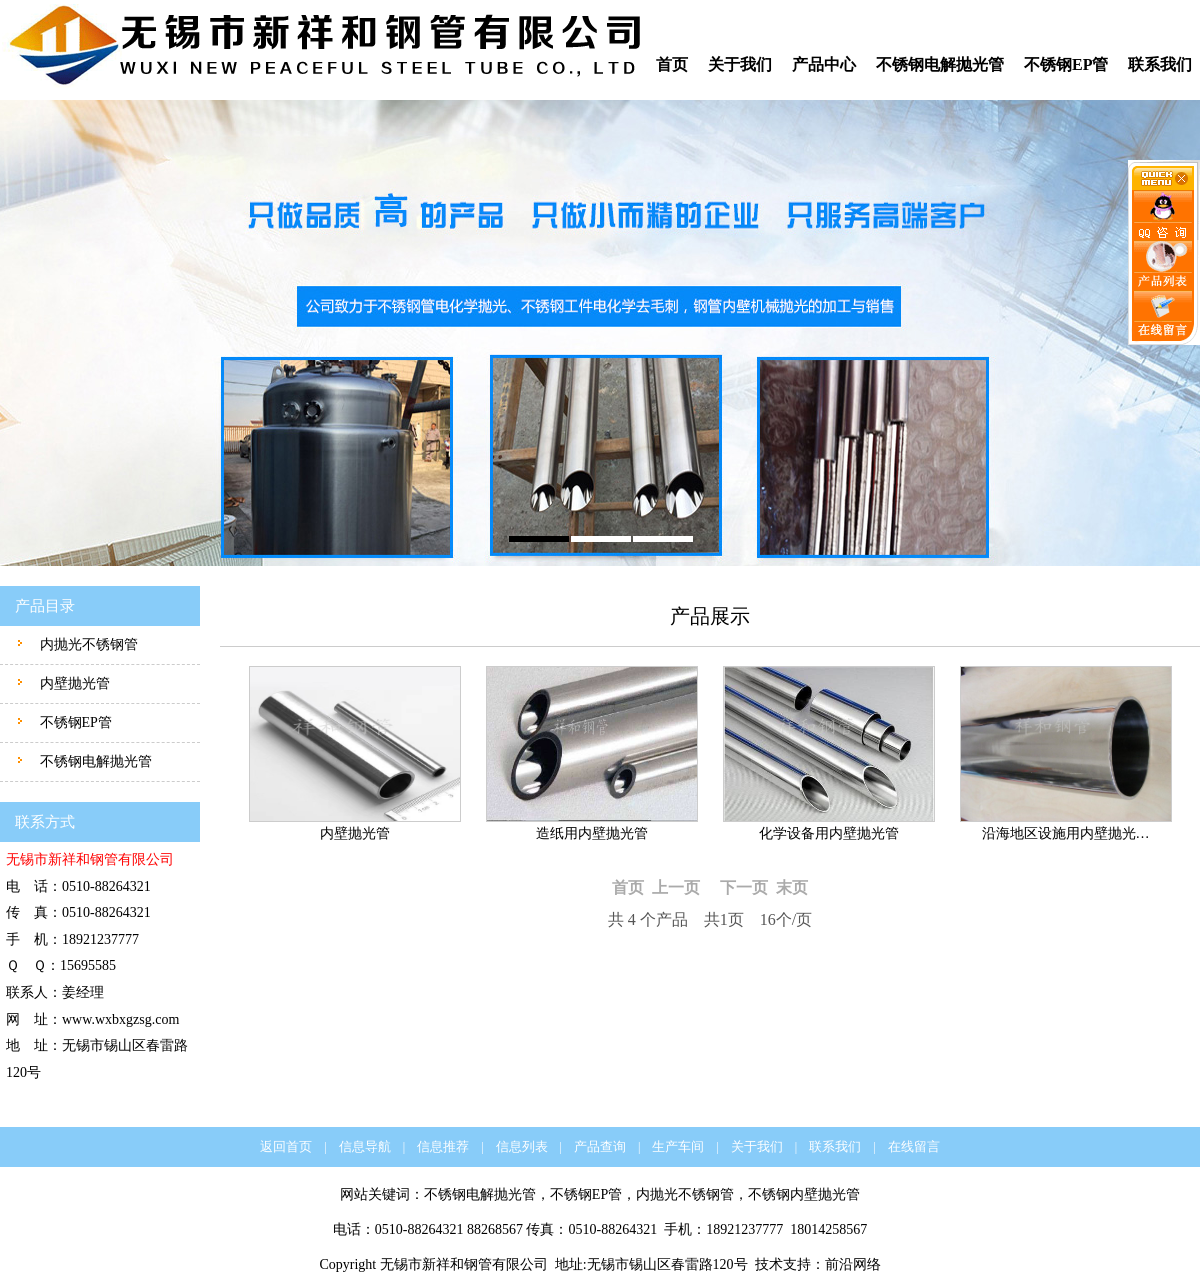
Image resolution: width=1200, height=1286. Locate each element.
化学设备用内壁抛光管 (829, 833)
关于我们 (740, 64)
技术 (769, 1264)
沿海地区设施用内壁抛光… (1066, 833)
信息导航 (365, 1146)
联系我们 (1160, 64)
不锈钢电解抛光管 (940, 64)
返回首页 (286, 1146)
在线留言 (914, 1146)
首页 (672, 64)
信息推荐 (443, 1146)
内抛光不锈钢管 (87, 644)
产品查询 (600, 1146)
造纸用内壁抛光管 (592, 833)
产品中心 (824, 64)
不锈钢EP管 (1066, 64)
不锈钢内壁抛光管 (804, 1194)
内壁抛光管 (73, 683)
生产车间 (678, 1146)
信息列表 (522, 1146)
